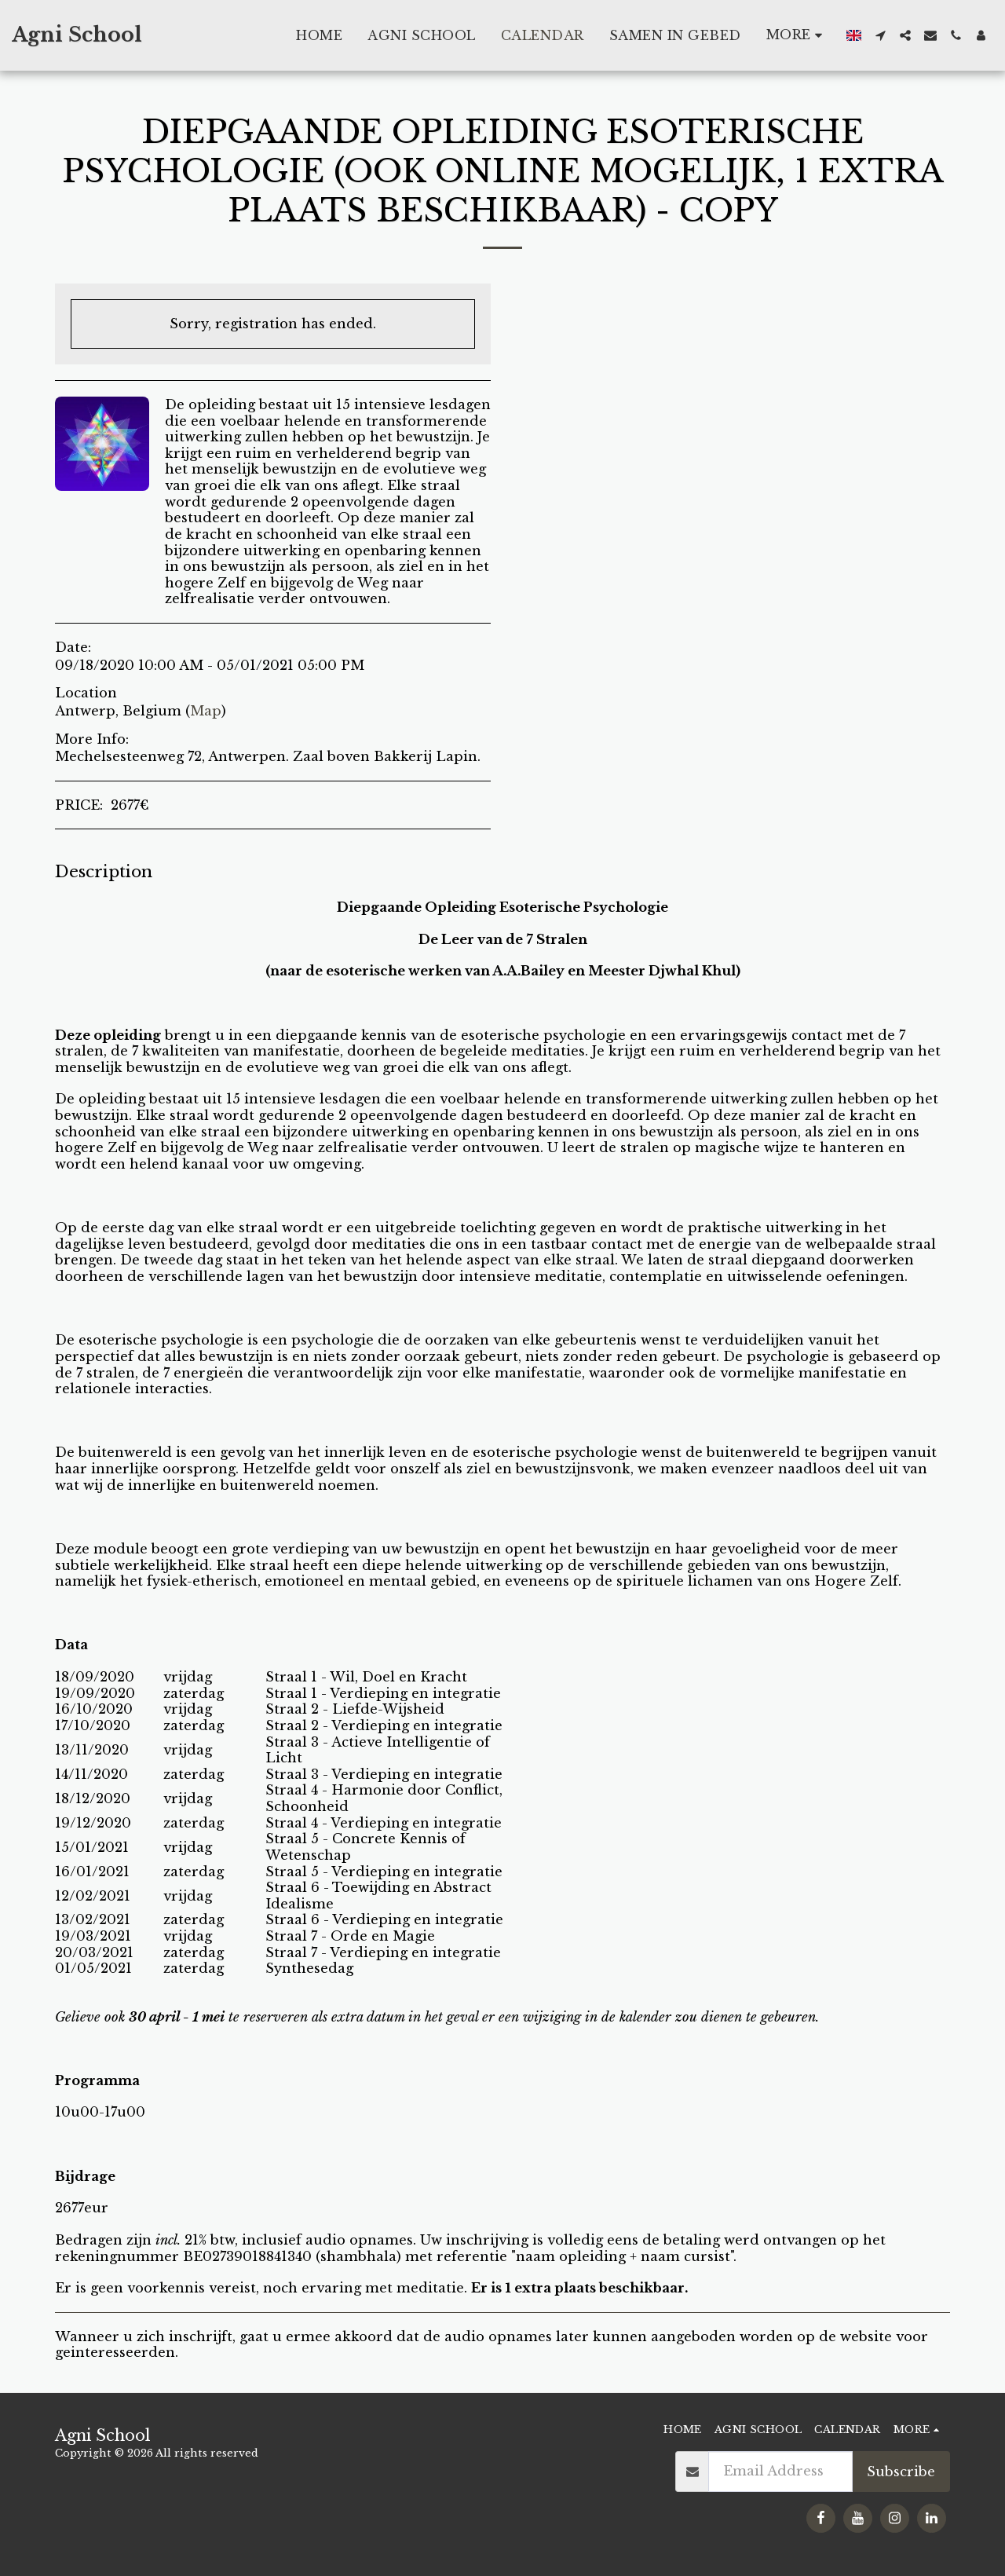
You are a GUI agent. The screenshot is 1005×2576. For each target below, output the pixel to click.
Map (205, 711)
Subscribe (901, 2471)
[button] (880, 35)
